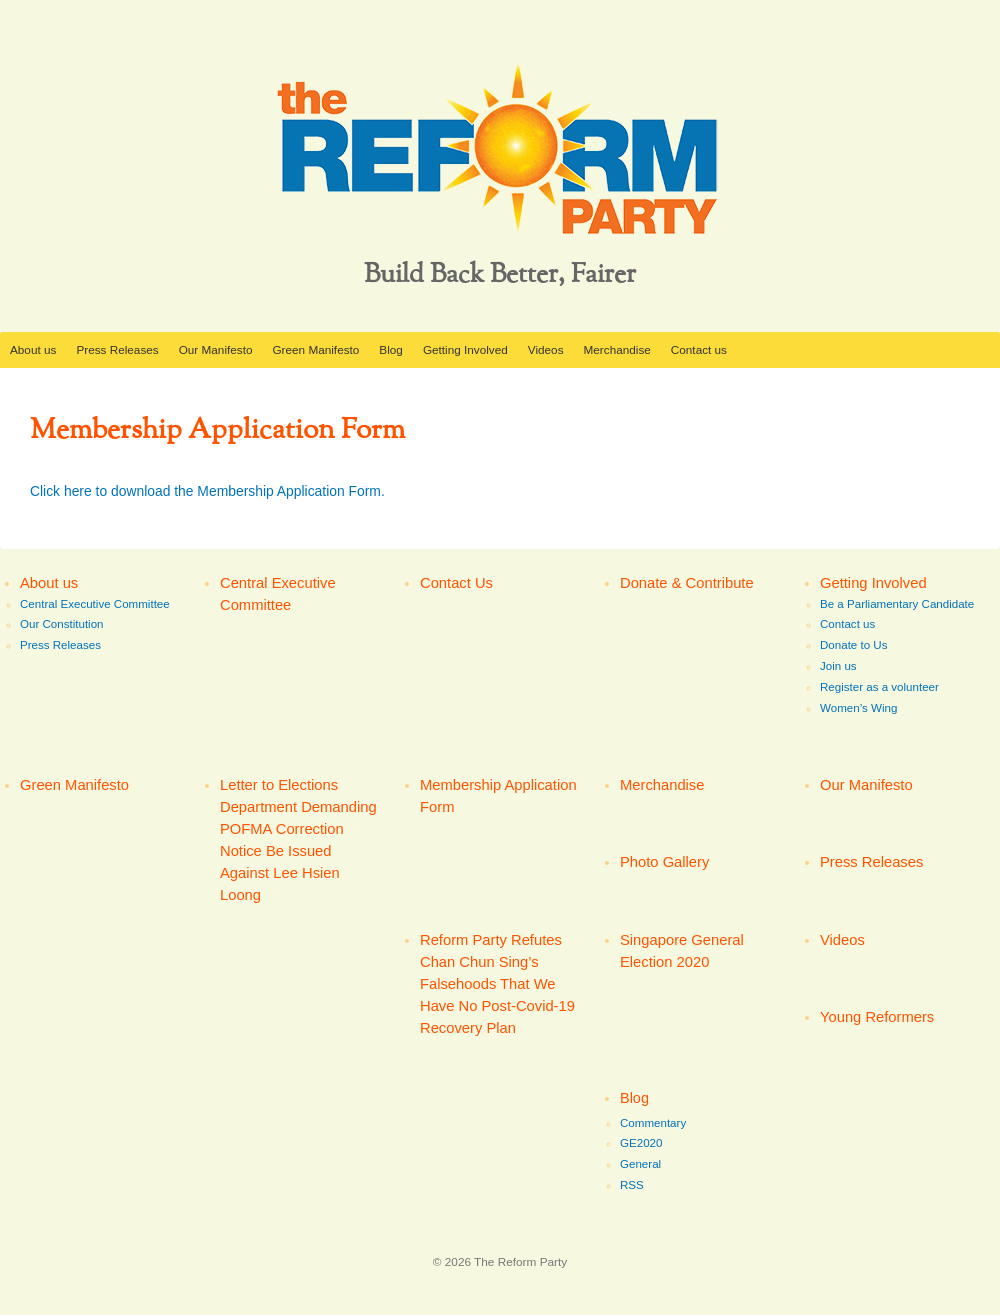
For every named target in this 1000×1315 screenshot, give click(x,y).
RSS (632, 1185)
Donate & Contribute (687, 583)
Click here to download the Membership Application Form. (207, 491)
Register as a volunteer (879, 687)
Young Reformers (877, 1017)
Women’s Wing (858, 708)
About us (33, 349)
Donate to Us (853, 645)
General (640, 1164)
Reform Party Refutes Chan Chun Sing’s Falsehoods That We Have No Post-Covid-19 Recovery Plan (497, 984)
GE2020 (641, 1143)
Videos (546, 349)
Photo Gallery (664, 862)
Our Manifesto (216, 349)
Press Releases (117, 349)
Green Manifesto (315, 349)
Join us (838, 666)
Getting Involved (465, 349)
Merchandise (617, 349)
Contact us (699, 349)
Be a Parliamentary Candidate (897, 604)
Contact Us (456, 583)
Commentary (653, 1123)
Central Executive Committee (95, 604)
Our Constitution (62, 624)
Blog (391, 349)
